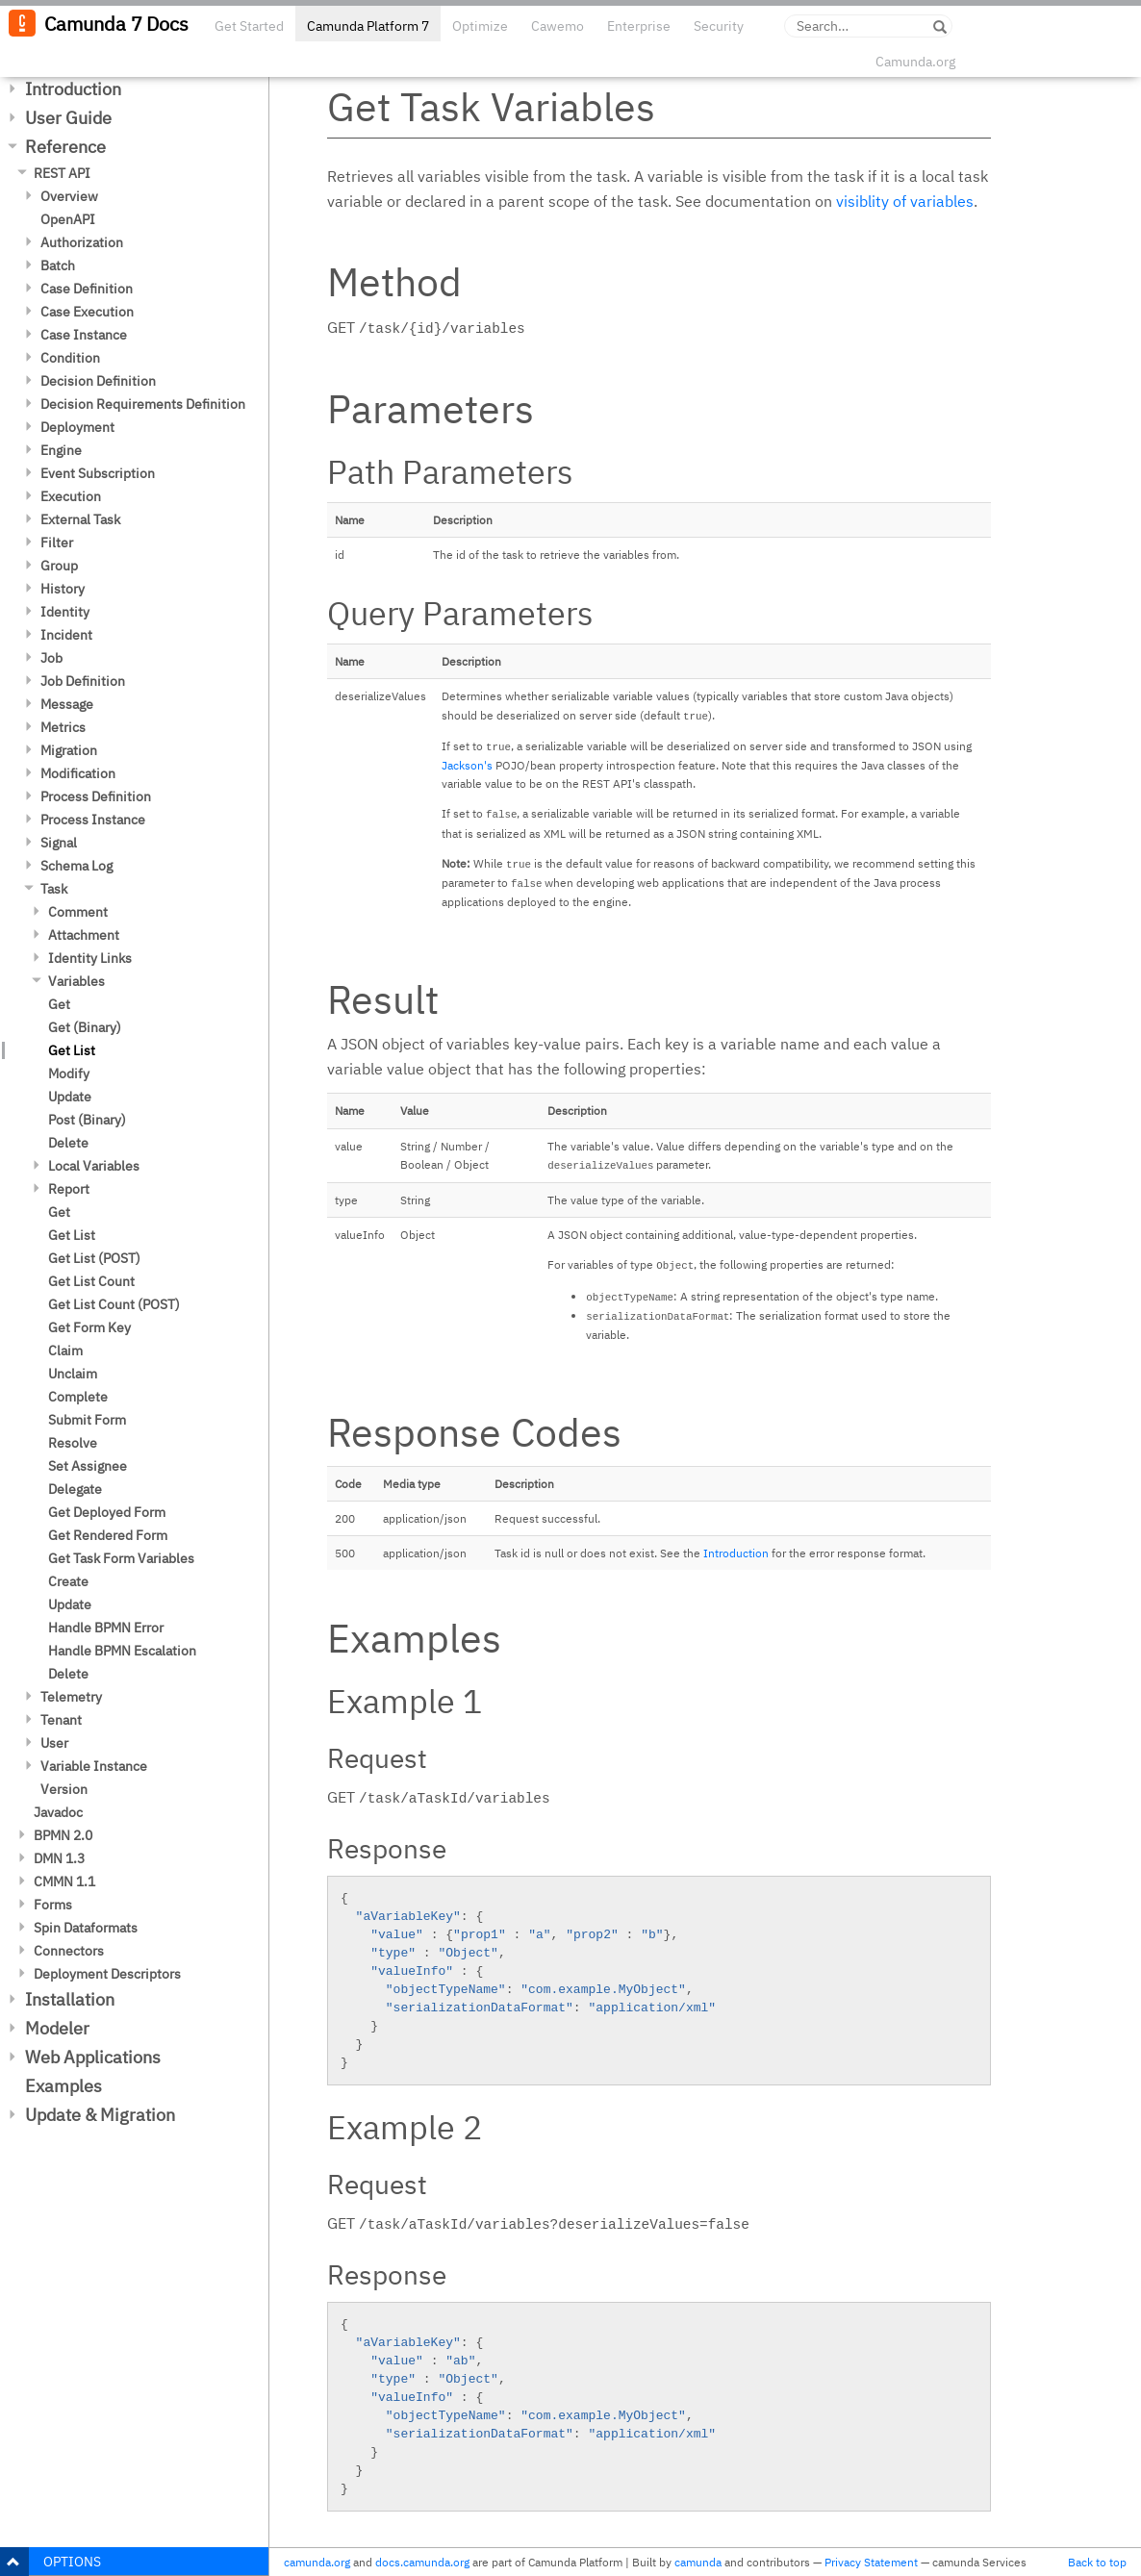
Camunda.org (915, 61)
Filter (56, 542)
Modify (68, 1073)
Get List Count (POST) (114, 1304)
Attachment (83, 935)
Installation (69, 1999)
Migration (68, 750)
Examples (63, 2086)
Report (68, 1189)
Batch (57, 265)
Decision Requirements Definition (142, 404)
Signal (58, 842)
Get (59, 1004)
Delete (68, 1142)
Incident (66, 635)
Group (59, 565)
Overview (69, 196)
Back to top (1097, 2562)
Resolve (72, 1443)
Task (53, 888)
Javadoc (58, 1812)
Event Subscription (97, 473)
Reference (65, 147)
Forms (53, 1904)
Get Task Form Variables (121, 1558)
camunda (698, 2562)
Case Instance (83, 334)
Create (68, 1581)
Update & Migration (100, 2115)
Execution (70, 496)
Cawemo (557, 26)
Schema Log (76, 865)
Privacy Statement (871, 2562)
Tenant (61, 1720)
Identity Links (90, 958)
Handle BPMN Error (106, 1627)
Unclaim (72, 1373)
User (54, 1743)
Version (64, 1789)
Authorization (81, 242)
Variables (76, 981)
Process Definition (95, 796)
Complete (78, 1396)
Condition (70, 357)
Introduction (73, 89)
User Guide (68, 118)
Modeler (57, 2028)
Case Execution (87, 311)
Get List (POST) (94, 1258)
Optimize (480, 26)
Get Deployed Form (106, 1512)
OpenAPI (67, 219)
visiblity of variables (905, 201)
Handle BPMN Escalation (122, 1650)
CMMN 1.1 (64, 1881)
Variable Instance (93, 1766)
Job (51, 658)
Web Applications (93, 2057)
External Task (80, 519)
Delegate (75, 1489)
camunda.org (317, 2562)
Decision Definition (98, 381)
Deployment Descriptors (107, 1974)
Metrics (63, 727)
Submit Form (87, 1419)
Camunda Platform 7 (368, 26)
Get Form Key (89, 1327)
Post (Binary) (87, 1119)
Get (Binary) (84, 1027)
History (62, 588)
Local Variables (93, 1165)
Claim (65, 1350)
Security (719, 26)
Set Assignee (87, 1466)
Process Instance (92, 819)
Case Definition (86, 288)
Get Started (249, 26)
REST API (62, 173)
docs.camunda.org (422, 2562)
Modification (77, 773)
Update (69, 1096)
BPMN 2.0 (63, 1835)
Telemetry (71, 1696)
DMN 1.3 (59, 1858)
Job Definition (82, 681)
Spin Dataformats (86, 1927)
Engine (61, 450)
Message (66, 704)
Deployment (77, 427)
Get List (71, 1050)
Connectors (69, 1950)
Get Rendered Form (107, 1535)
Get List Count (91, 1281)
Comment (78, 912)
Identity (64, 611)
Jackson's (467, 765)
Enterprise (639, 26)
